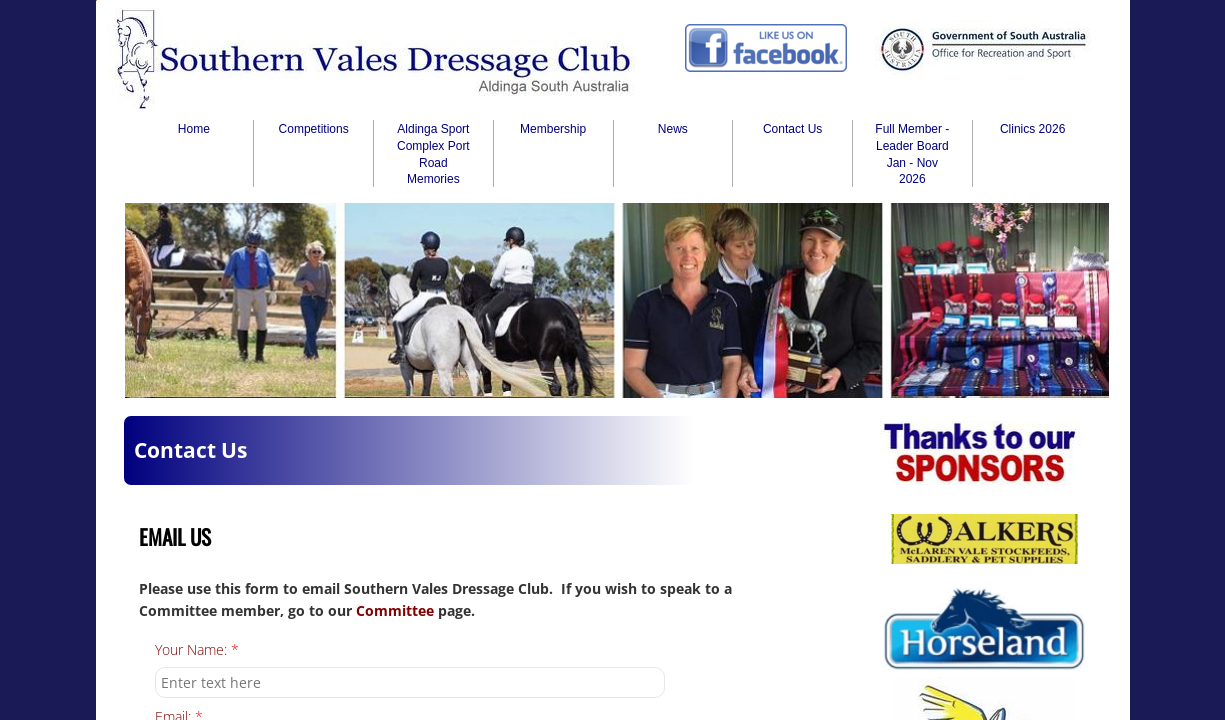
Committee (397, 610)
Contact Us (792, 129)
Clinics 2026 (1032, 129)
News (673, 129)
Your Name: (197, 650)
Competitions (314, 129)
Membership (553, 129)
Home (194, 129)
